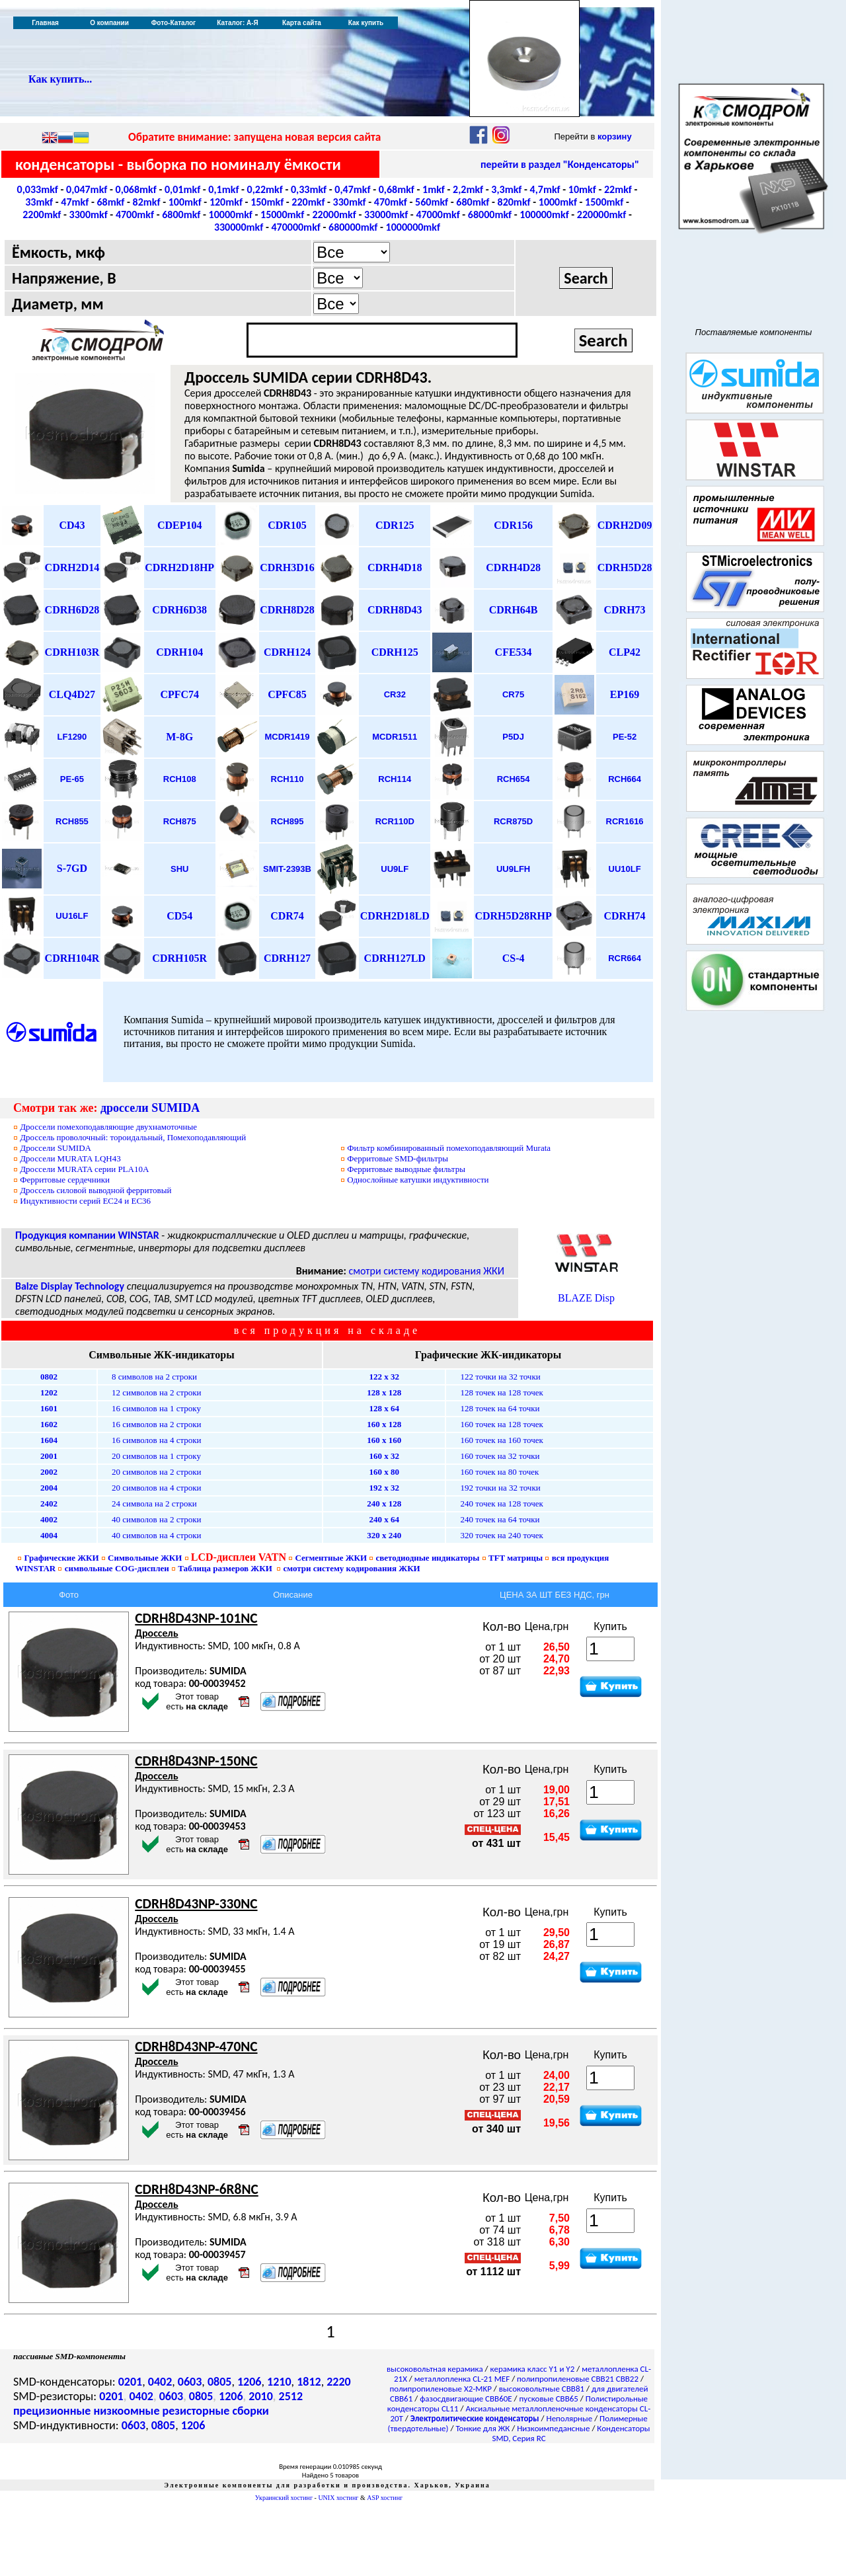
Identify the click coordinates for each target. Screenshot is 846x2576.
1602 (49, 1424)
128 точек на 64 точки (499, 1408)
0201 (130, 2381)
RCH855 (72, 821)
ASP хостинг (385, 2497)
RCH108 (179, 779)
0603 (190, 2381)
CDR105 (287, 525)
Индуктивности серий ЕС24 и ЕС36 (85, 1201)
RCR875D (513, 821)
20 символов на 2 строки (157, 1472)
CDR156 (513, 525)
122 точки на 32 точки (500, 1377)
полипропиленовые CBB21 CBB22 (577, 2379)
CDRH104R (72, 958)
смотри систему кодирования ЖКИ (426, 1271)
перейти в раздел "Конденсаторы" (560, 164)
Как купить (365, 22)
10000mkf (230, 214)
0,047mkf (86, 189)
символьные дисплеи (117, 1568)
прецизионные (52, 2410)
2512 (291, 2396)
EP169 (624, 694)
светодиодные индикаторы (428, 1558)
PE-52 (624, 737)
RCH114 (394, 779)
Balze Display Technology (69, 1286)
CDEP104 (179, 525)
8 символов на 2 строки (154, 1377)
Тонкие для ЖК (482, 2428)
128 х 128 (384, 1392)
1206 (249, 2381)
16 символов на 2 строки (157, 1424)
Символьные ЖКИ (145, 1558)
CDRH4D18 (394, 567)
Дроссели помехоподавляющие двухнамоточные (108, 1127)
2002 (49, 1472)
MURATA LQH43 (70, 1158)
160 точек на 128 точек (501, 1424)
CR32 (395, 694)
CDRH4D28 (513, 567)
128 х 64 (384, 1408)
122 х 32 (384, 1377)
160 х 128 (384, 1424)
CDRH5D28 (624, 567)
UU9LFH (513, 869)
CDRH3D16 (287, 567)
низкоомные (126, 2410)
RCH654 (513, 779)
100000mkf (543, 214)
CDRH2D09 (624, 525)
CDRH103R (72, 652)
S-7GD (72, 868)
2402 (49, 1503)
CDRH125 (394, 652)
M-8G (179, 736)
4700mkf (135, 214)
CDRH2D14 (72, 567)
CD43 (72, 525)
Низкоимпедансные (553, 2428)
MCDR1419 (287, 737)
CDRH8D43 (394, 609)
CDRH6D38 (179, 609)
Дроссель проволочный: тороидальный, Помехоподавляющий (133, 1137)
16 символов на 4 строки (157, 1440)
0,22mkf (265, 189)
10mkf (582, 189)
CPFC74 (179, 694)
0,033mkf (37, 189)
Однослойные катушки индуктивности (417, 1180)
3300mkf (88, 214)
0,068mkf (136, 189)
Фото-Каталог (173, 22)
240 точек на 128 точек (501, 1503)
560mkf (431, 202)
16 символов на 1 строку (156, 1408)
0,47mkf (352, 189)
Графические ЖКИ (61, 1558)
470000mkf (295, 227)
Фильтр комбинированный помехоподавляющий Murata (449, 1148)
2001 (49, 1456)
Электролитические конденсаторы (474, 2418)
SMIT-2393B (287, 869)
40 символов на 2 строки (157, 1519)
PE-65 (72, 779)
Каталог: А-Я (237, 22)
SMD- (397, 1158)
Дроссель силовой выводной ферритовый (95, 1190)
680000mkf (352, 227)
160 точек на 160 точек (501, 1440)
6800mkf (181, 214)
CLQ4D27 (72, 694)
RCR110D (394, 821)
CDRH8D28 (287, 609)
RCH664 (624, 779)
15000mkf (282, 214)
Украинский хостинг (284, 2497)
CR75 (513, 694)
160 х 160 (384, 1440)
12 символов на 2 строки (157, 1392)
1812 (309, 2381)
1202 (49, 1392)
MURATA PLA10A (84, 1169)
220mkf (308, 202)
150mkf (267, 202)
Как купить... (60, 79)
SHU (179, 869)
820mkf (514, 202)
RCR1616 (625, 821)
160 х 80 (384, 1472)
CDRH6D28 (72, 609)
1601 (49, 1408)
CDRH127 (287, 958)
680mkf (472, 202)
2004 (49, 1488)
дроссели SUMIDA (150, 1107)
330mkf (349, 202)
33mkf (39, 202)
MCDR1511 (394, 737)
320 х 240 (384, 1535)
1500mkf (604, 202)
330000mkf (238, 227)
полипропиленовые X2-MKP (441, 2389)
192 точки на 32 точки (500, 1488)
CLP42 (624, 652)
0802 (49, 1377)
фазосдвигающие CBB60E (466, 2398)
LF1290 (72, 737)
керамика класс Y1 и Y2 (532, 2369)
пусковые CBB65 (548, 2398)
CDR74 (287, 915)
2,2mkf (468, 189)
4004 (49, 1535)
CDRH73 (625, 609)
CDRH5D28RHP (513, 915)
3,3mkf (506, 189)
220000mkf (601, 214)
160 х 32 (384, 1456)
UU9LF (394, 869)
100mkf (185, 202)
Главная (45, 22)
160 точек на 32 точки (499, 1456)
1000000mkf (413, 227)
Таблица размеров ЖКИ (225, 1568)
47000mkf (437, 214)
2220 (339, 2381)
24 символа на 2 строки (154, 1503)
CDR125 (394, 525)
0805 (220, 2381)
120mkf (226, 202)
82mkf (147, 202)
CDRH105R (179, 958)
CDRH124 (287, 652)
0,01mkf (182, 189)
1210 (279, 2381)
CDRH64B (513, 609)
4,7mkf (545, 189)
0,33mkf (309, 189)
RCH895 (287, 821)
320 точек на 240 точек (501, 1535)
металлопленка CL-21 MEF (462, 2379)
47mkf (75, 202)
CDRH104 (179, 652)
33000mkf (386, 214)
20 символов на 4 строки (157, 1488)
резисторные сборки (216, 2410)
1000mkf (558, 202)
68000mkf (490, 214)
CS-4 (513, 958)
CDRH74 (625, 915)
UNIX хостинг (338, 2497)
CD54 (179, 915)
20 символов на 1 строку (156, 1456)
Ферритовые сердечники (65, 1180)
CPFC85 (287, 694)
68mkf (110, 202)
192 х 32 (384, 1488)
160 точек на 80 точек (499, 1472)
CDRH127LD (395, 958)
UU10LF (625, 869)
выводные (406, 1169)
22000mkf (334, 214)
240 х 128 (384, 1503)
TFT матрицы (515, 1558)
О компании (109, 22)
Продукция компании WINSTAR (87, 1235)
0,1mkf (223, 189)
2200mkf (41, 214)
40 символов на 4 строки (157, 1535)
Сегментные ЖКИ (331, 1558)
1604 (49, 1440)
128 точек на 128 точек (501, 1392)
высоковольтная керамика (435, 2369)
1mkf (433, 189)
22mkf (618, 189)
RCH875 (179, 821)
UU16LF (72, 916)
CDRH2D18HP (179, 567)
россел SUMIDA (55, 1148)
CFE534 (513, 652)
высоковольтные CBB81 (541, 2389)
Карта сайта (301, 22)
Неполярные (570, 2418)
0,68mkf (396, 189)
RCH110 (287, 779)
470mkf (390, 202)
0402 (160, 2381)
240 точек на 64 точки (499, 1519)
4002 (49, 1519)
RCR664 (624, 958)
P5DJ (513, 737)
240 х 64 (384, 1519)
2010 (261, 2396)
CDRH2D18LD (395, 915)
